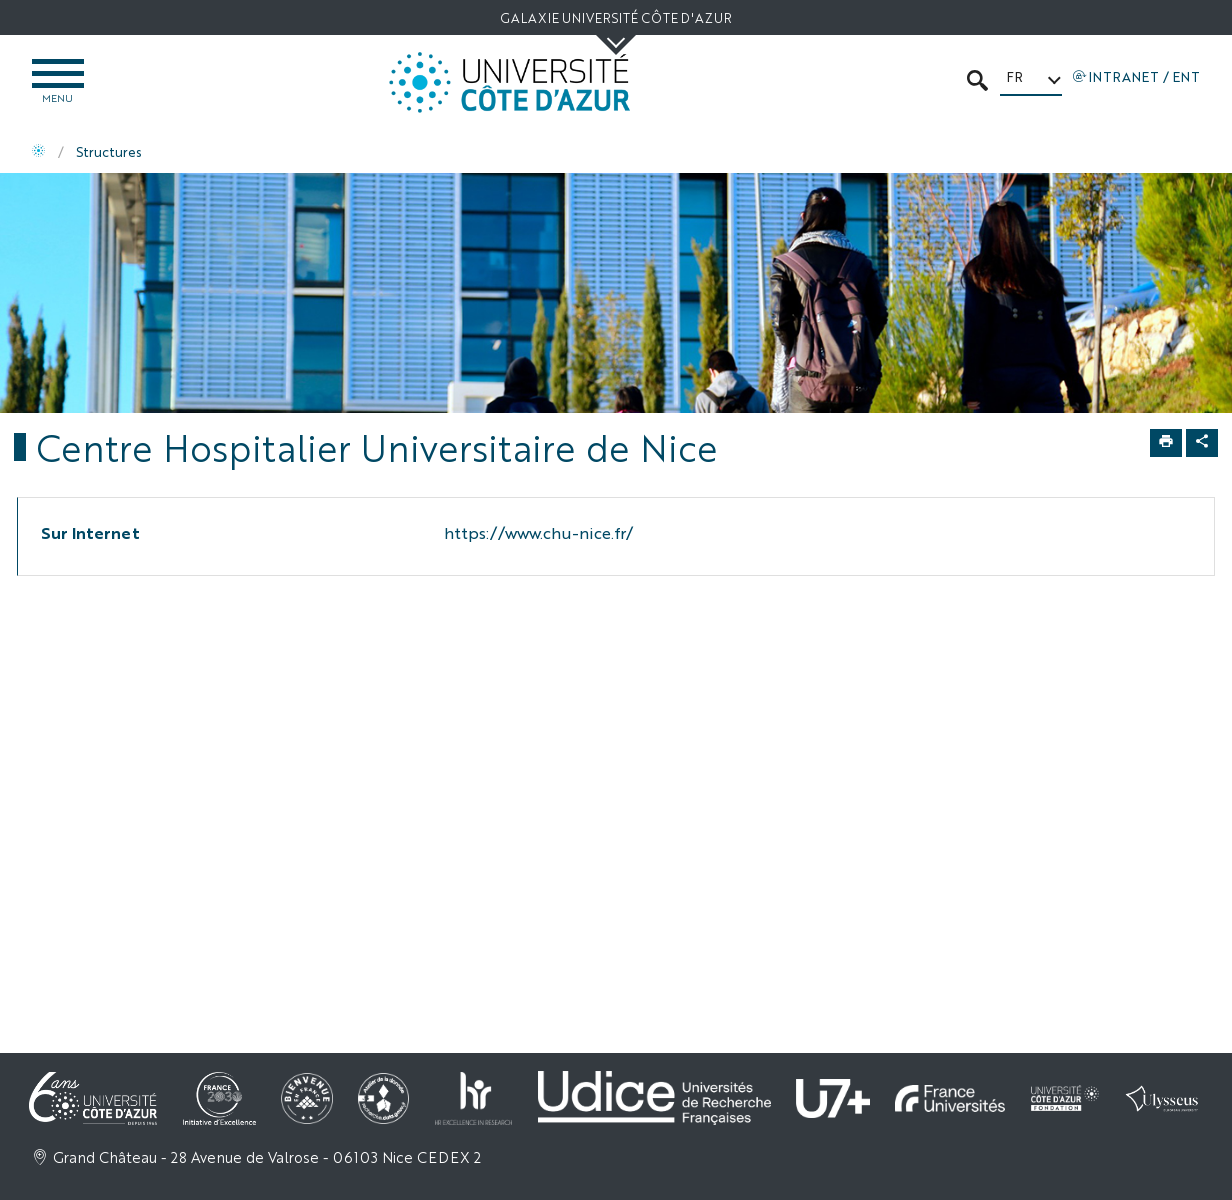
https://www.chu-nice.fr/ (538, 532)
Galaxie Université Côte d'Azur (616, 17)
